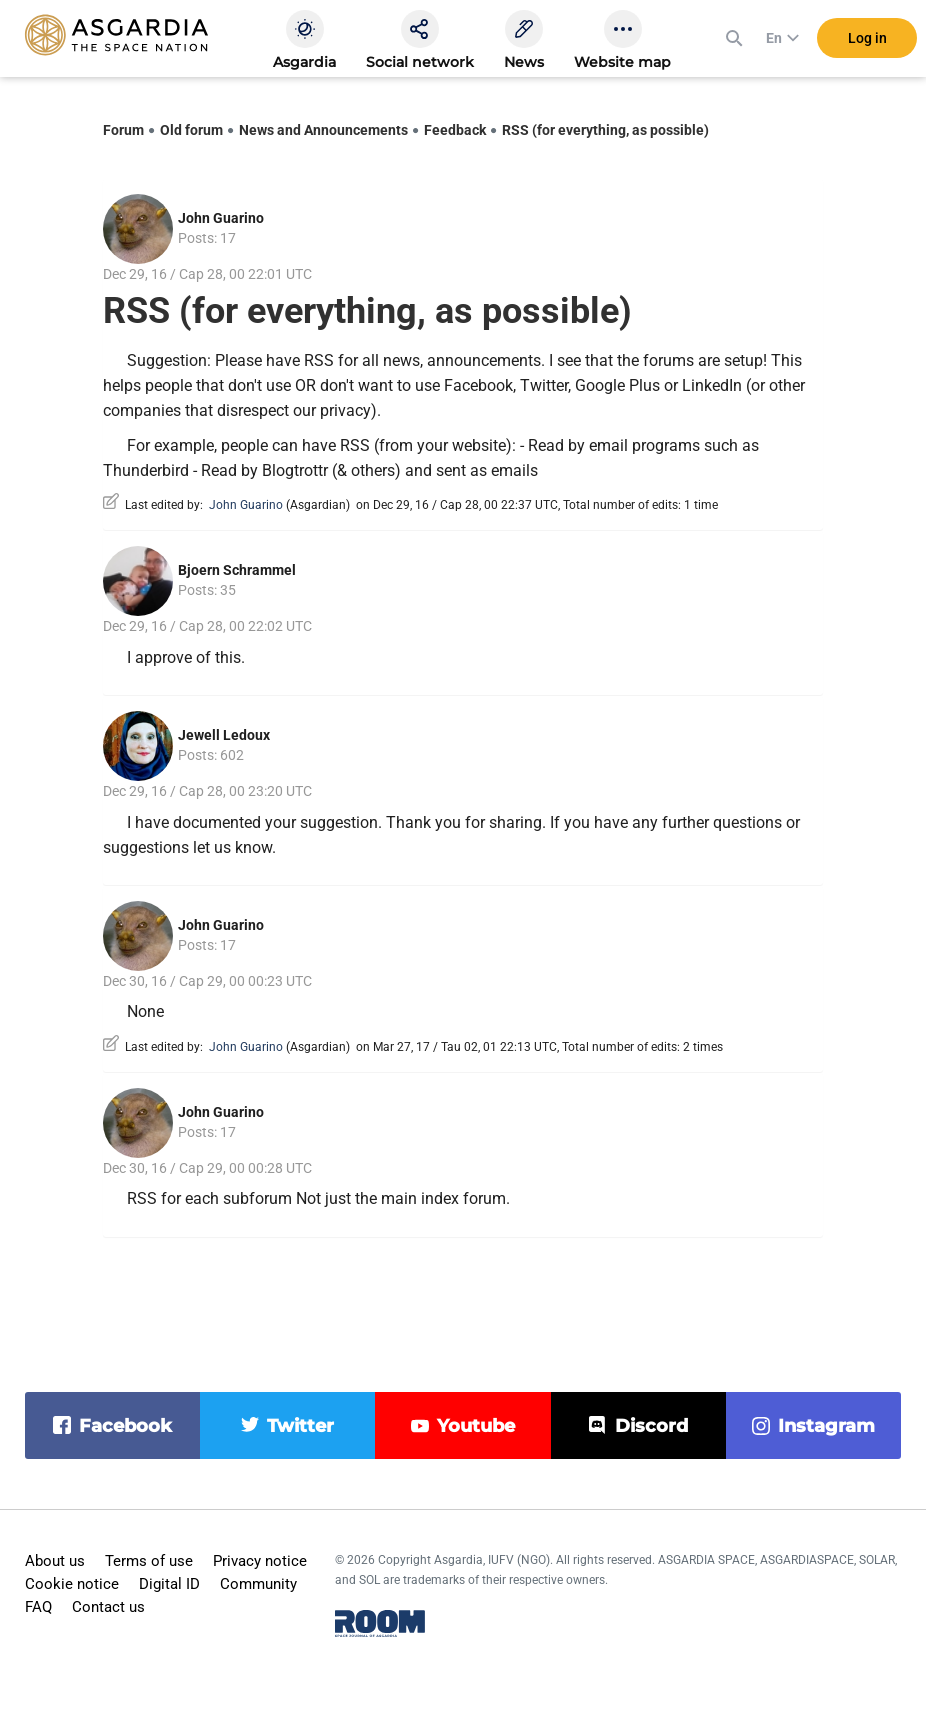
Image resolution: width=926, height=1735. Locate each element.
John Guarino (221, 218)
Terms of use (149, 1561)
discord (651, 1426)
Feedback (455, 130)
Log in (867, 39)
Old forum (191, 130)
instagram (826, 1426)
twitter (300, 1426)
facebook (125, 1426)
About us (55, 1561)
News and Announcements (323, 130)
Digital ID (169, 1584)
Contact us (108, 1607)
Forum (123, 130)
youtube (476, 1426)
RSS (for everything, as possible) (605, 130)
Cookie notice (72, 1584)
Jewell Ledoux (224, 735)
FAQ (38, 1607)
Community (258, 1584)
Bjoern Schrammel (237, 570)
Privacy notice (260, 1561)
